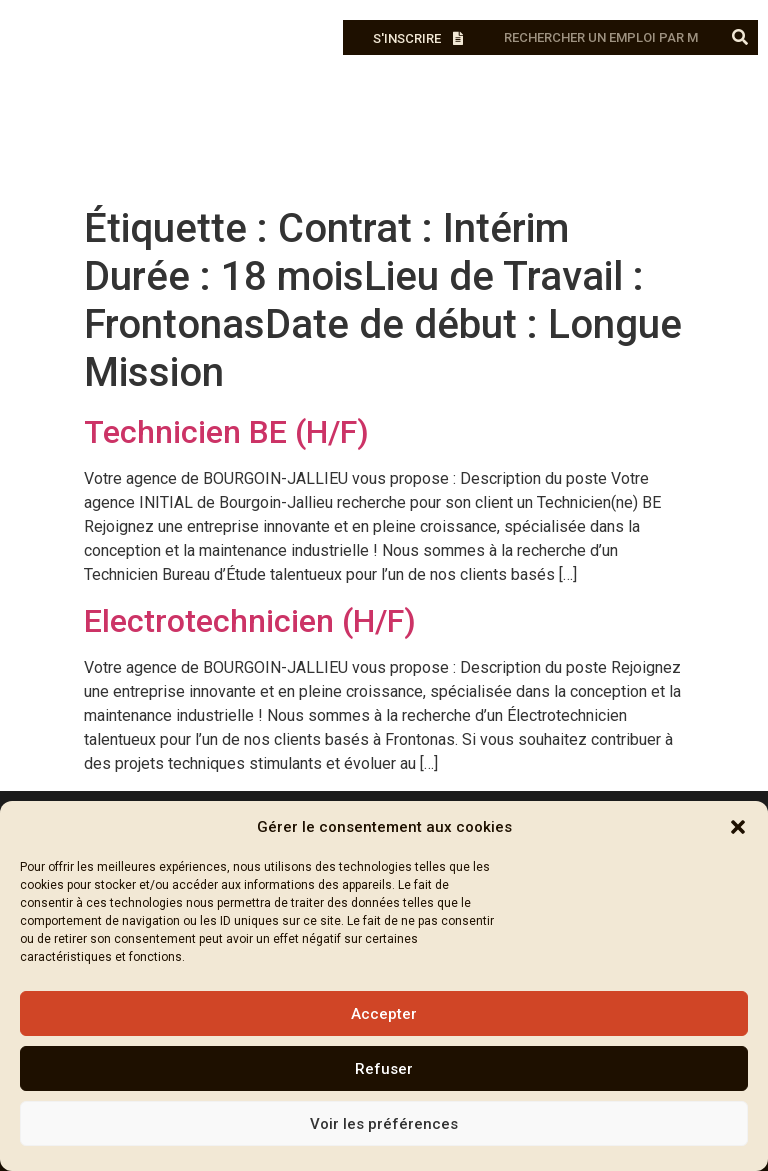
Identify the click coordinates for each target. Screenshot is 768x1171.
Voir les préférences (384, 1124)
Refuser (384, 1069)
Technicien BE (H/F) (226, 432)
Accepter (384, 1014)
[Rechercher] (740, 37)
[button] (738, 827)
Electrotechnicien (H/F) (250, 621)
